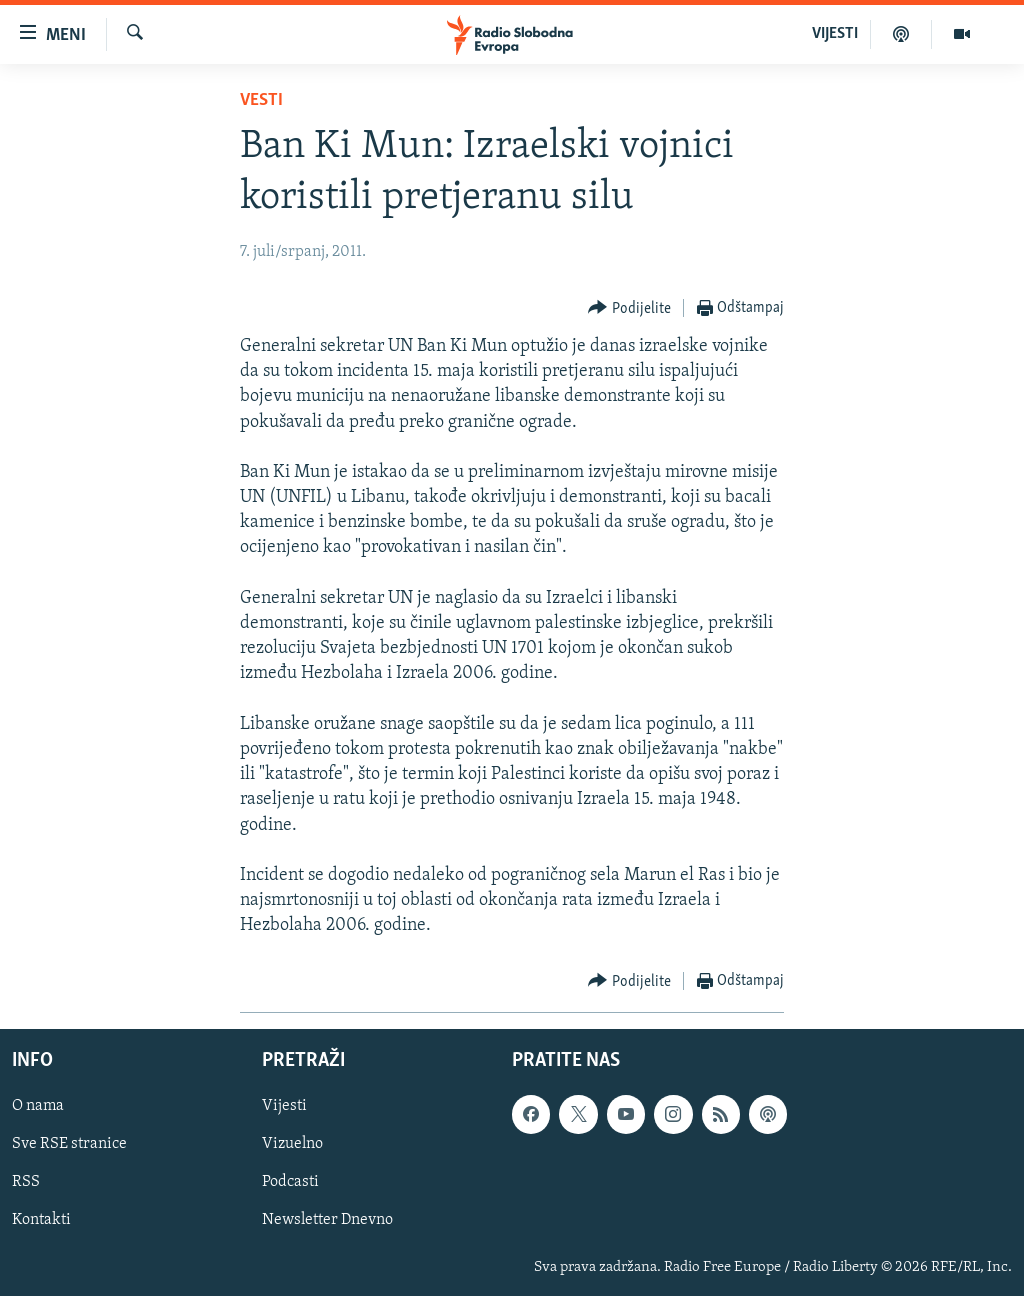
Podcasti (290, 1182)
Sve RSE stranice (69, 1144)
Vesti (261, 100)
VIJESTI (835, 34)
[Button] (629, 308)
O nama (38, 1106)
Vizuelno (292, 1144)
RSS (26, 1182)
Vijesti (284, 1106)
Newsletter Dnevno (327, 1220)
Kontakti (41, 1220)
